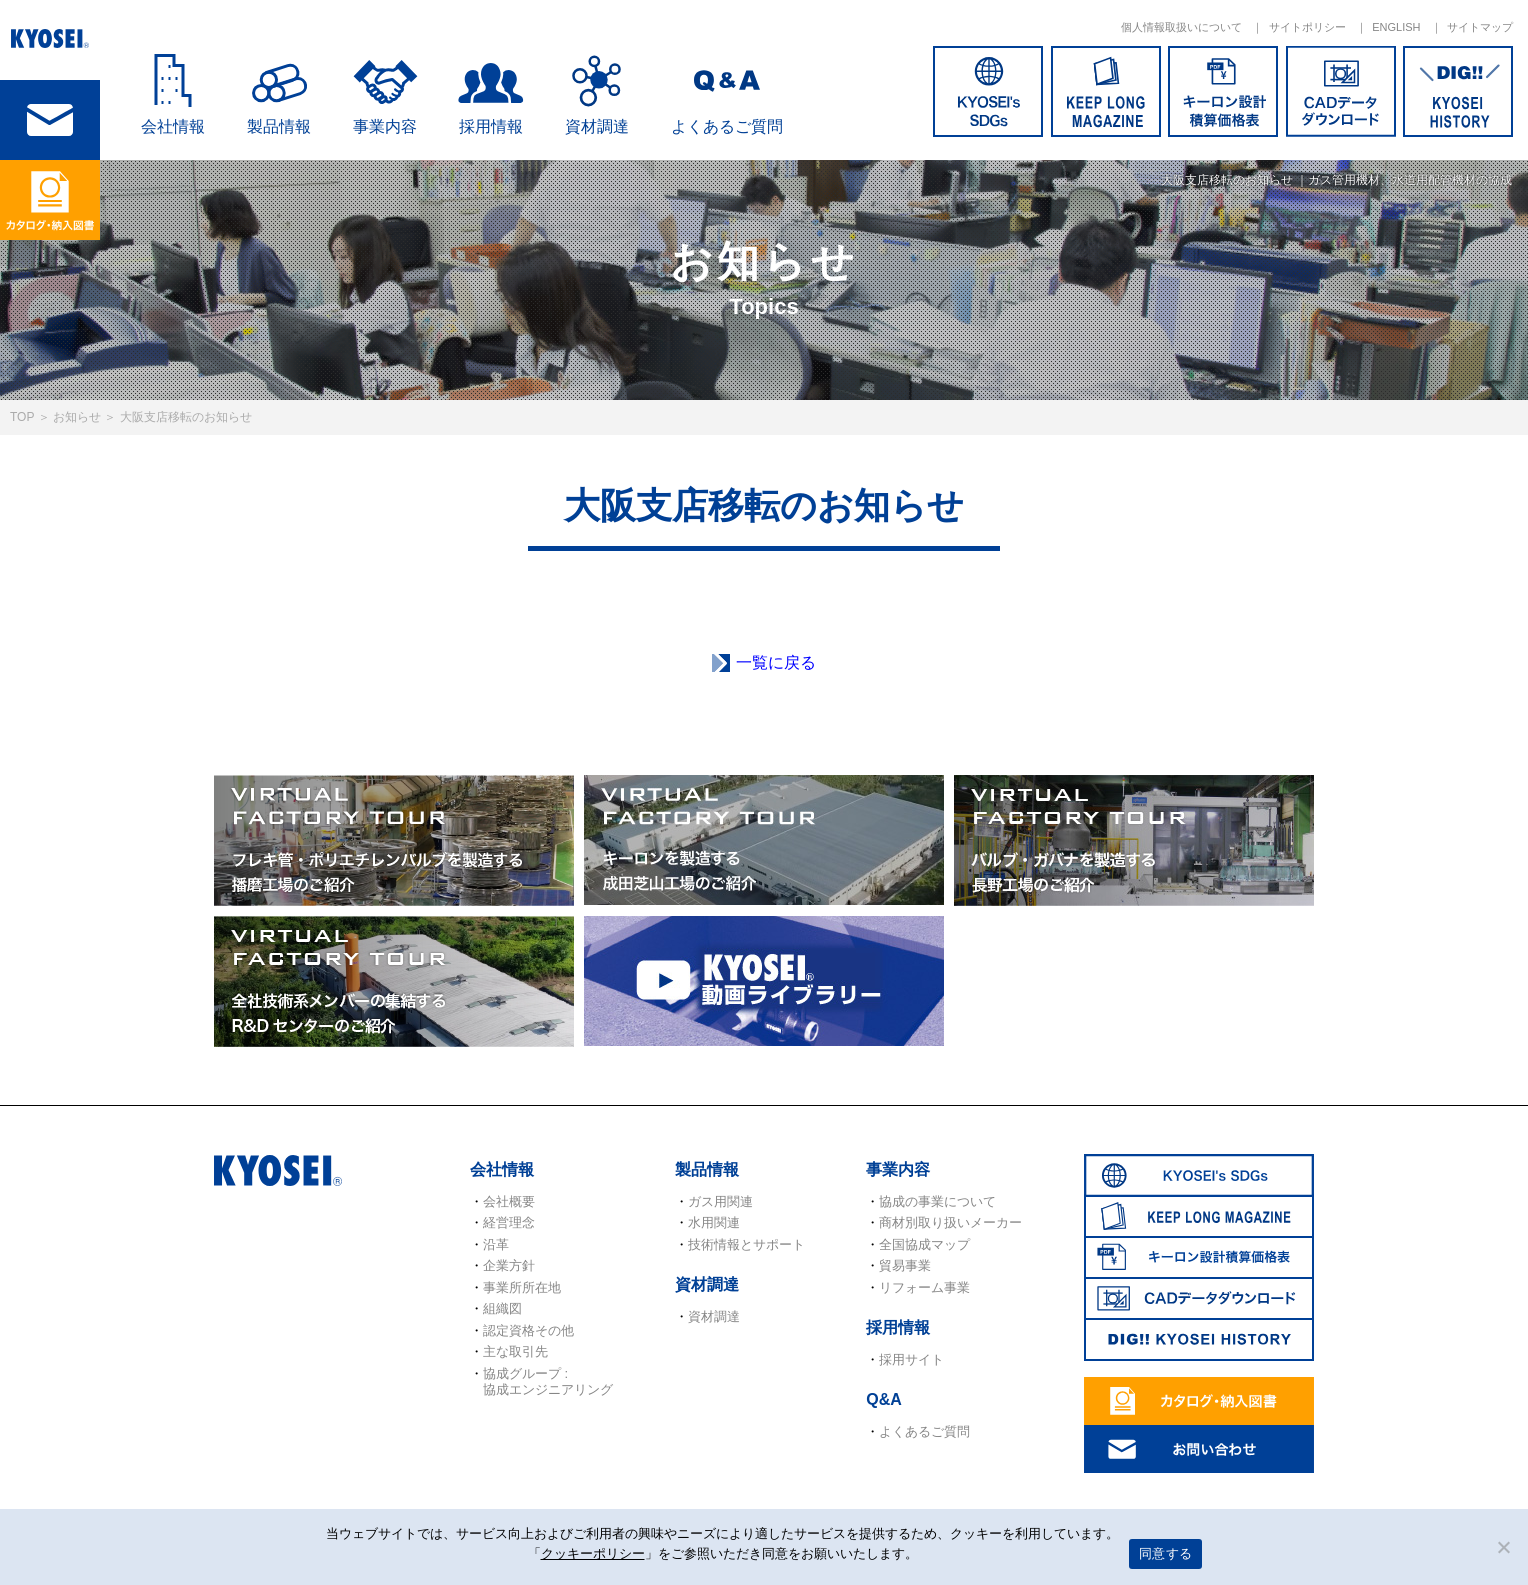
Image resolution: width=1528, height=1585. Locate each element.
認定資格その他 (528, 1330)
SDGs (988, 91)
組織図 (502, 1308)
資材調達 (597, 126)
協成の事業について (937, 1201)
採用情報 (491, 126)
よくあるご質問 (727, 126)
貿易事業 (905, 1265)
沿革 (496, 1244)
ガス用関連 (720, 1201)
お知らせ (77, 417)
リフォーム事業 (924, 1287)
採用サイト (911, 1359)
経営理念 (509, 1222)
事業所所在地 (522, 1287)
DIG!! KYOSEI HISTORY (1458, 91)
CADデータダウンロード (1341, 91)
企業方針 (509, 1265)
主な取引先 (515, 1351)
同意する (1165, 1553)
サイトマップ (1480, 27)
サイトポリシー (1307, 27)
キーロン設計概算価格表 (1223, 91)
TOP (22, 417)
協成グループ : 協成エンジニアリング (548, 1381)
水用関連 (714, 1222)
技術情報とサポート (746, 1244)
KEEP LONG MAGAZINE (1106, 91)
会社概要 (509, 1201)
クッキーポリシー (593, 1553)
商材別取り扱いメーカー (950, 1222)
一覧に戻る (776, 662)
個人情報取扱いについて (1181, 27)
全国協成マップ (924, 1244)
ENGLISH (1396, 27)
